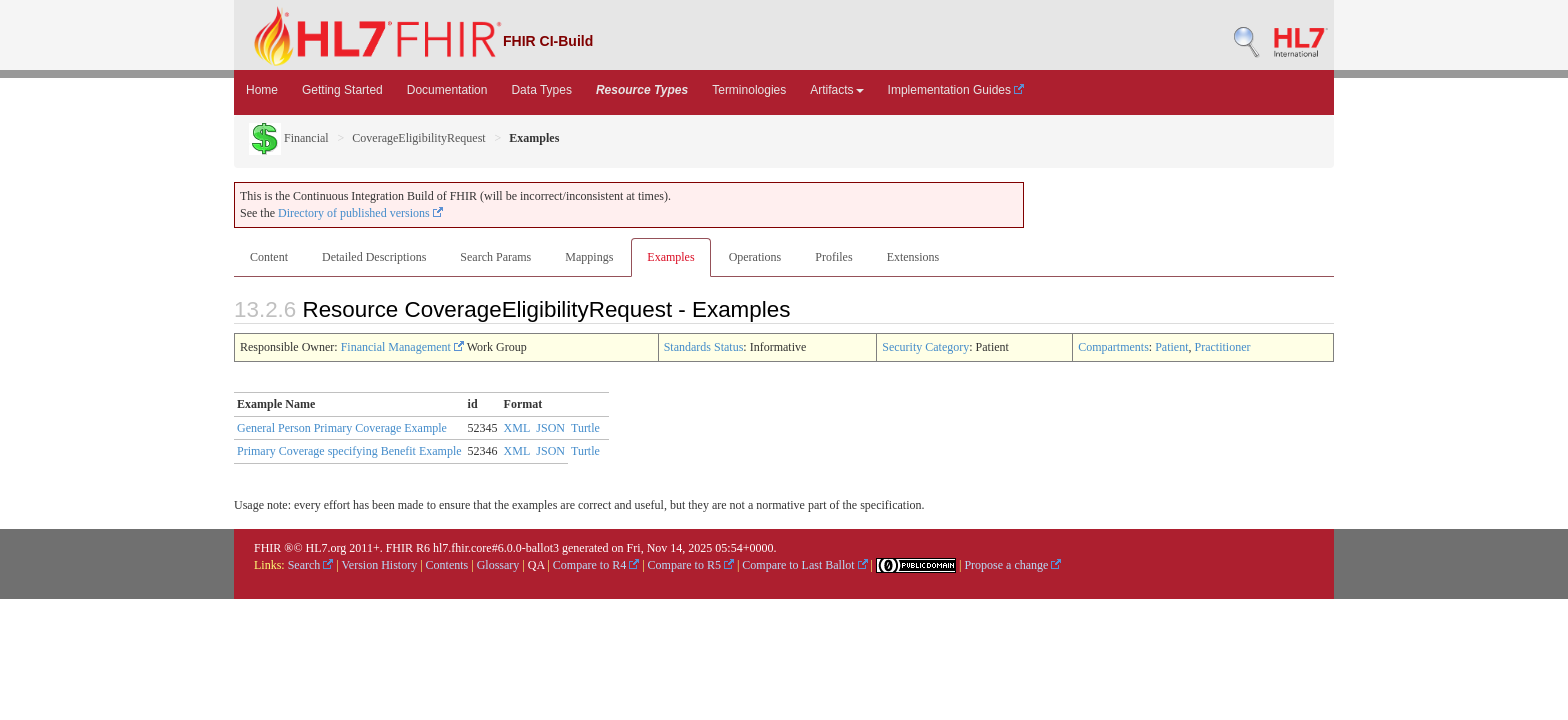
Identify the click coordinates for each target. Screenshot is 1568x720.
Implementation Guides (956, 90)
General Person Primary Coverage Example (342, 428)
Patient (1171, 347)
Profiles (833, 257)
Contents (447, 565)
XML (517, 428)
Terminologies (749, 90)
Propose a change (1012, 565)
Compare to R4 (596, 565)
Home (262, 90)
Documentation (447, 90)
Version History (380, 565)
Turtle (585, 428)
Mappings (589, 257)
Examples (670, 257)
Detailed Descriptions (374, 257)
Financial (289, 138)
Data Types (541, 90)
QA (536, 565)
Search (311, 565)
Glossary (498, 565)
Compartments (1113, 347)
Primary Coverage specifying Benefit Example (349, 451)
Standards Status (704, 347)
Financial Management (402, 347)
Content (269, 257)
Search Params (495, 257)
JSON (550, 428)
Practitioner (1222, 347)
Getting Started (342, 90)
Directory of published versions (360, 213)
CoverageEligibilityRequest (418, 138)
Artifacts (836, 90)
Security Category (925, 347)
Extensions (913, 257)
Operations (755, 257)
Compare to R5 (691, 565)
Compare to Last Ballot (804, 565)
